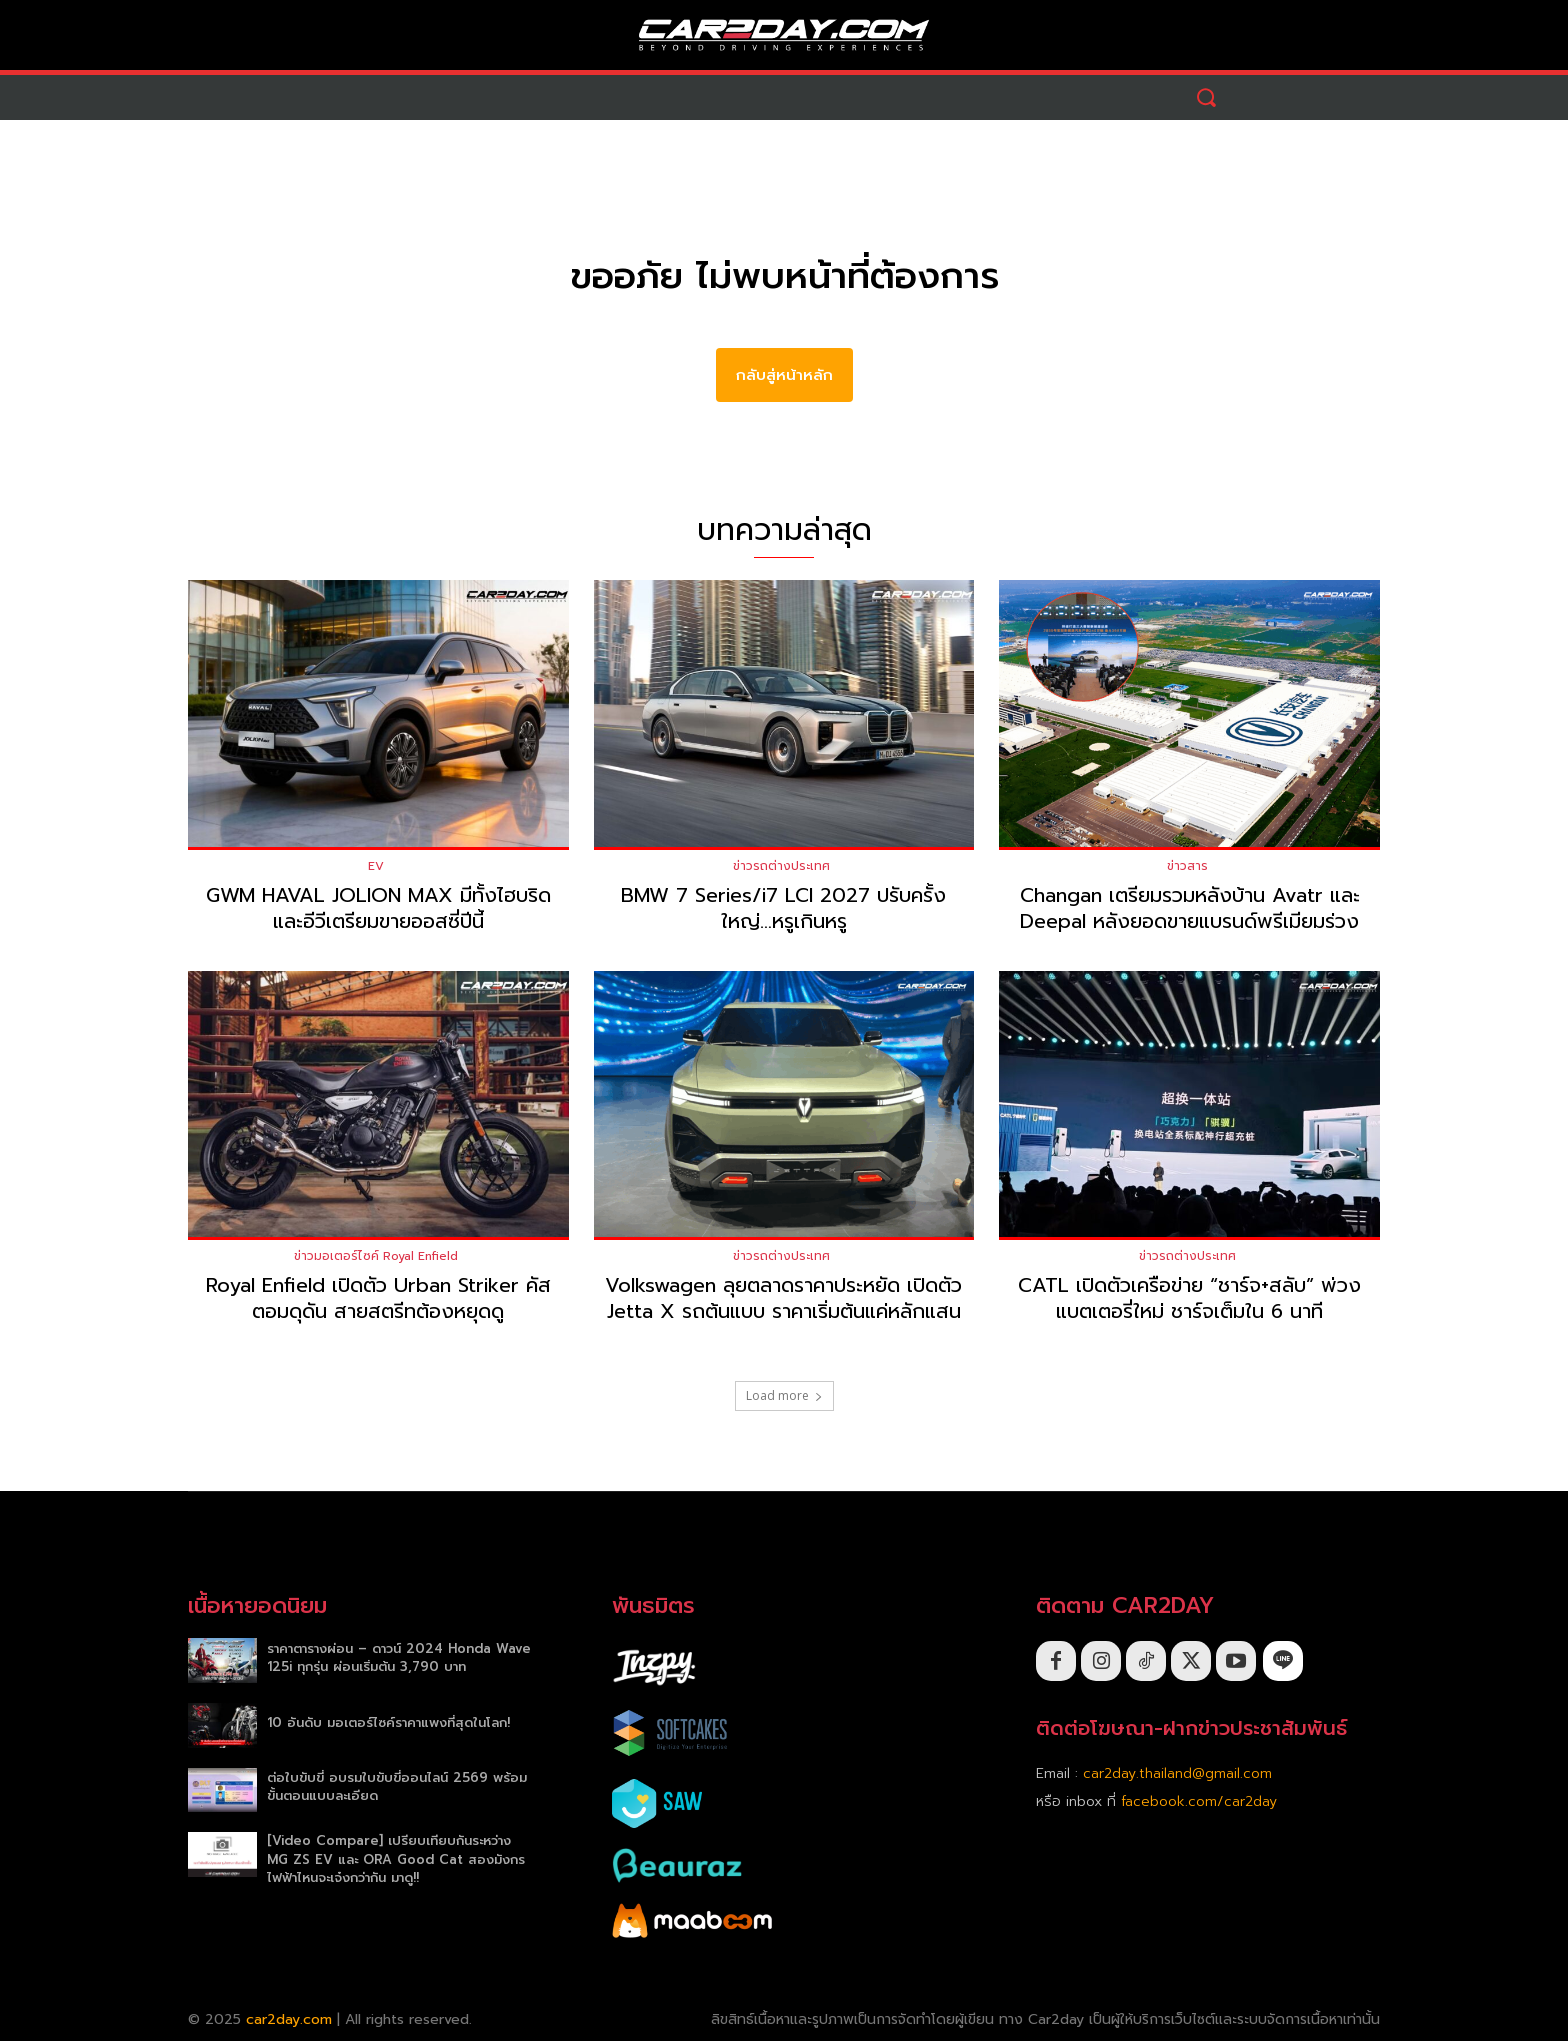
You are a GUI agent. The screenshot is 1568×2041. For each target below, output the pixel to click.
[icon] (1283, 1661)
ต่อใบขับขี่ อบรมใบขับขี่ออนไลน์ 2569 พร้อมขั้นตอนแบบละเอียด (397, 1787)
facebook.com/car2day (1199, 1801)
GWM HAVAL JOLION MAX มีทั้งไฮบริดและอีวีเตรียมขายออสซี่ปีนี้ (378, 908)
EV (376, 866)
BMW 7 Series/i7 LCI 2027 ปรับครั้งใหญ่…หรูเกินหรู (783, 908)
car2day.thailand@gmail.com (1177, 1773)
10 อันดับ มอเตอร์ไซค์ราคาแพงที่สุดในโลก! (388, 1722)
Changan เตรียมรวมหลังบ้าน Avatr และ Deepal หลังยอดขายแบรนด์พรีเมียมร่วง (1190, 908)
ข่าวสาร (1187, 866)
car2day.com (289, 2019)
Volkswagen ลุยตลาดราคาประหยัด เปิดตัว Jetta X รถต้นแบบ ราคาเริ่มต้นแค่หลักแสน (783, 1299)
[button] (1206, 97)
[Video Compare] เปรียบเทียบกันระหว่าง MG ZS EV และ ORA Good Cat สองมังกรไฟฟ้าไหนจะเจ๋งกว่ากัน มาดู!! (396, 1859)
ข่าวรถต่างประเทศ (781, 866)
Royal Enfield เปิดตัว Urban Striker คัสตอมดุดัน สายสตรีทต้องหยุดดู (378, 1299)
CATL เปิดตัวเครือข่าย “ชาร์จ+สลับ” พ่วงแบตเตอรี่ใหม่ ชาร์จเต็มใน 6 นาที (1189, 1299)
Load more (784, 1396)
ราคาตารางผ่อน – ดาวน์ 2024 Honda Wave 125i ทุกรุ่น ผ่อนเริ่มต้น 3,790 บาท (399, 1657)
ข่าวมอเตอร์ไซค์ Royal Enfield (376, 1257)
